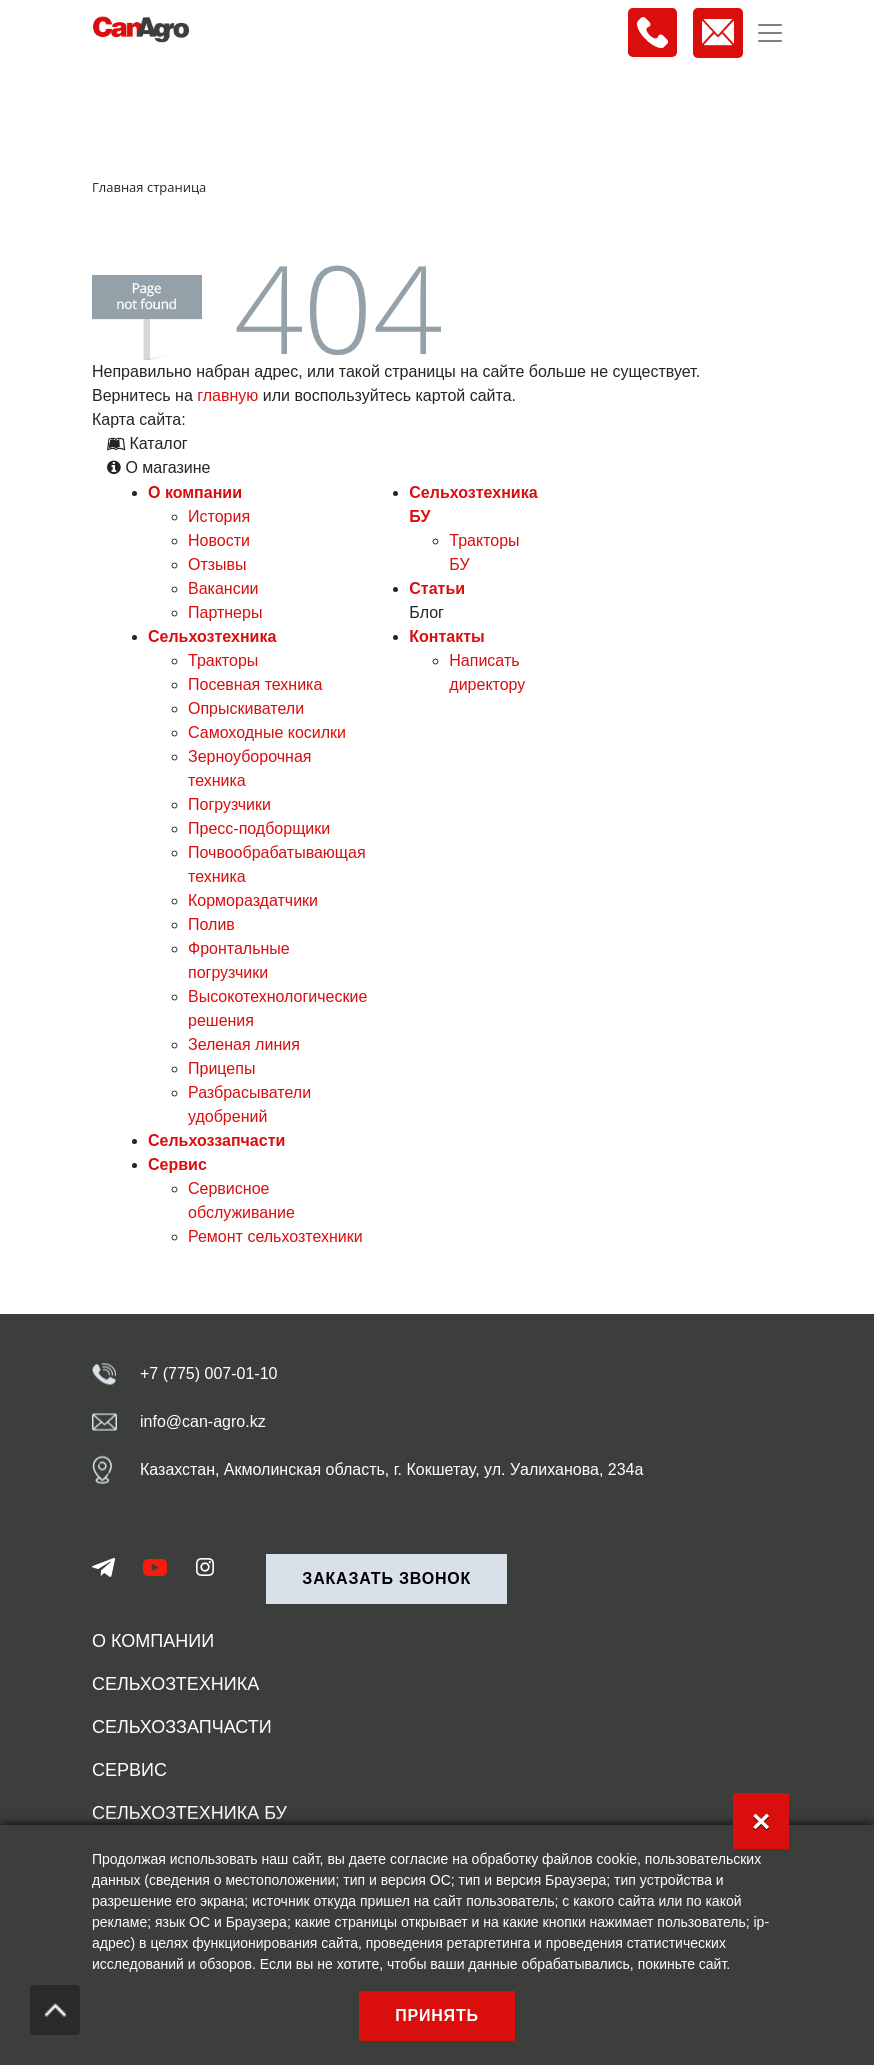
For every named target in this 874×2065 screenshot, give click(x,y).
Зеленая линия (244, 1044)
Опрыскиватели (246, 708)
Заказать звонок (386, 1578)
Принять (437, 2015)
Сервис (177, 1164)
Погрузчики (229, 804)
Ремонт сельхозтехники (275, 1236)
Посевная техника (255, 684)
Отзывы (217, 564)
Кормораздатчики (253, 900)
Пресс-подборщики (259, 828)
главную (227, 395)
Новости (219, 540)
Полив (211, 924)
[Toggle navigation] (770, 33)
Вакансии (223, 588)
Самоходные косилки (267, 732)
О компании (195, 492)
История (219, 516)
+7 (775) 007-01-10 (208, 1373)
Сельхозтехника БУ (189, 1813)
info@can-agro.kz (203, 1421)
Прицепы (221, 1068)
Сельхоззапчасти (216, 1140)
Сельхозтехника (212, 636)
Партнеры (225, 612)
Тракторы (223, 660)
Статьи (437, 588)
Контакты (446, 636)
